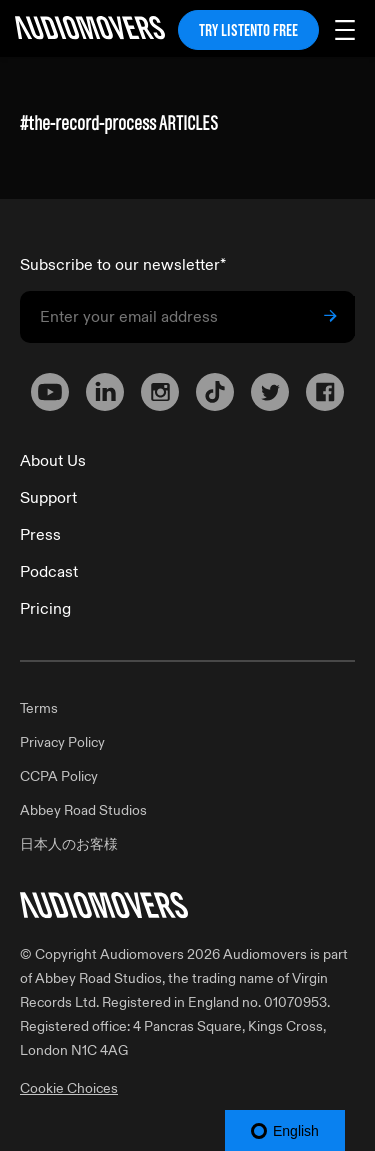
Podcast (49, 572)
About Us (53, 461)
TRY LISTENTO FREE (248, 30)
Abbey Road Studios (83, 810)
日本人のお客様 (69, 844)
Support (48, 498)
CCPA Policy (59, 776)
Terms (39, 708)
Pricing (45, 609)
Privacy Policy (62, 742)
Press (40, 535)
